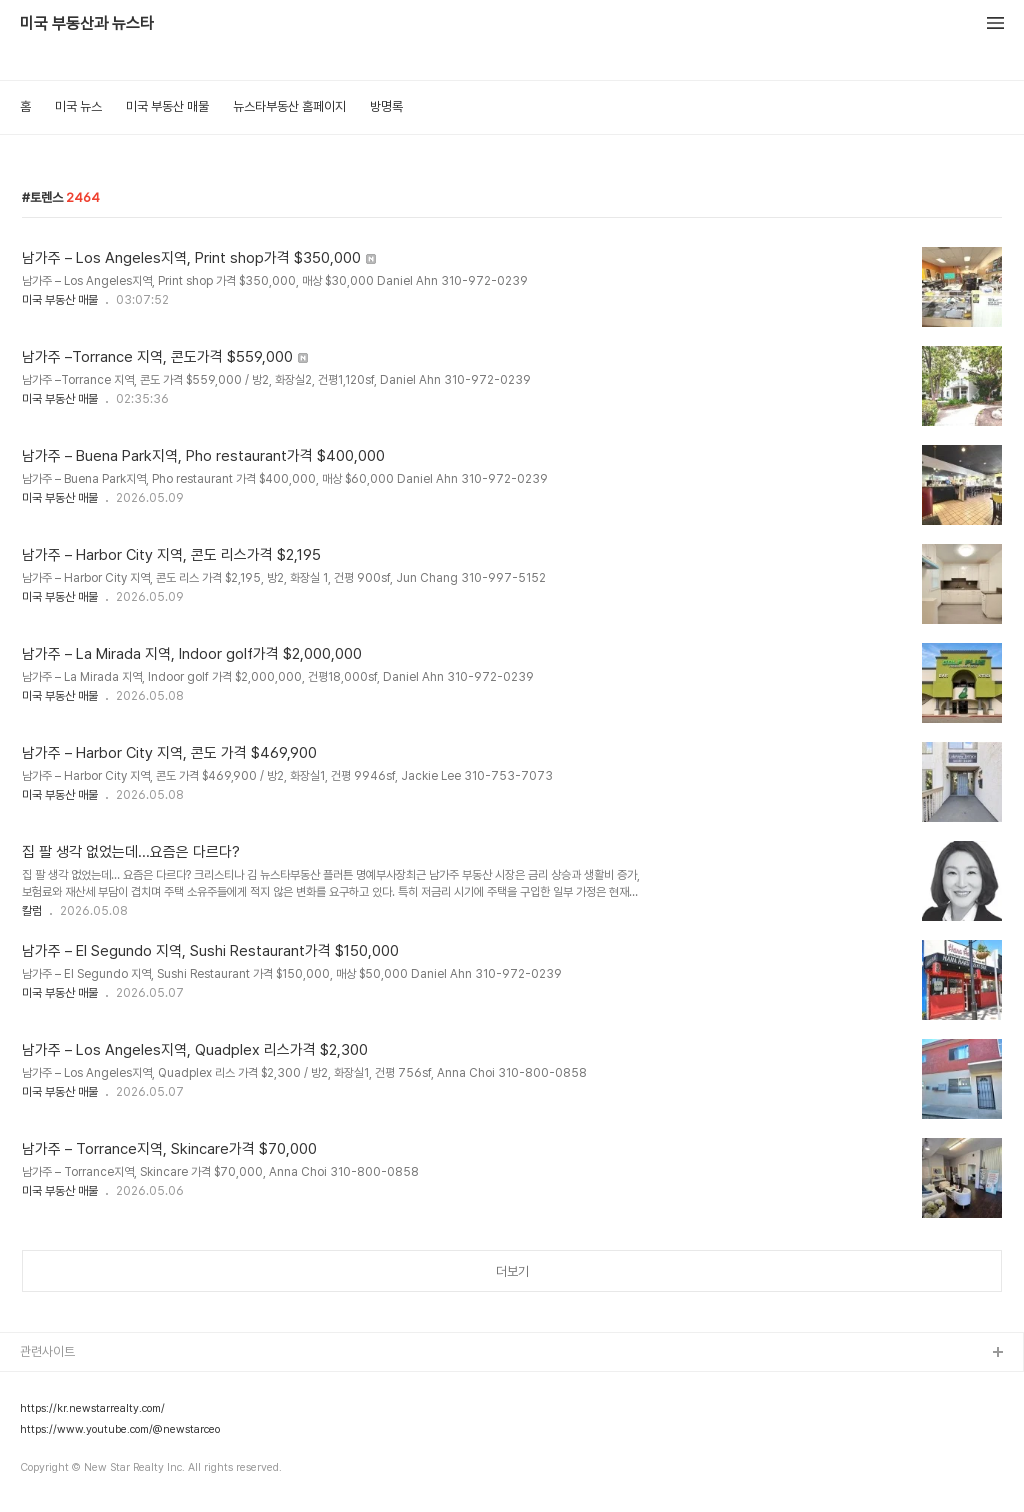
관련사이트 (47, 1351)
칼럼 (32, 911)
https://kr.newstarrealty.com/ (92, 1409)
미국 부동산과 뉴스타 (87, 24)
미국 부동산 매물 (167, 106)
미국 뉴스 (78, 106)
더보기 (512, 1271)
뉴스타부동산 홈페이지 (289, 106)
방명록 (386, 106)
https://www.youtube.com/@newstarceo (120, 1430)
